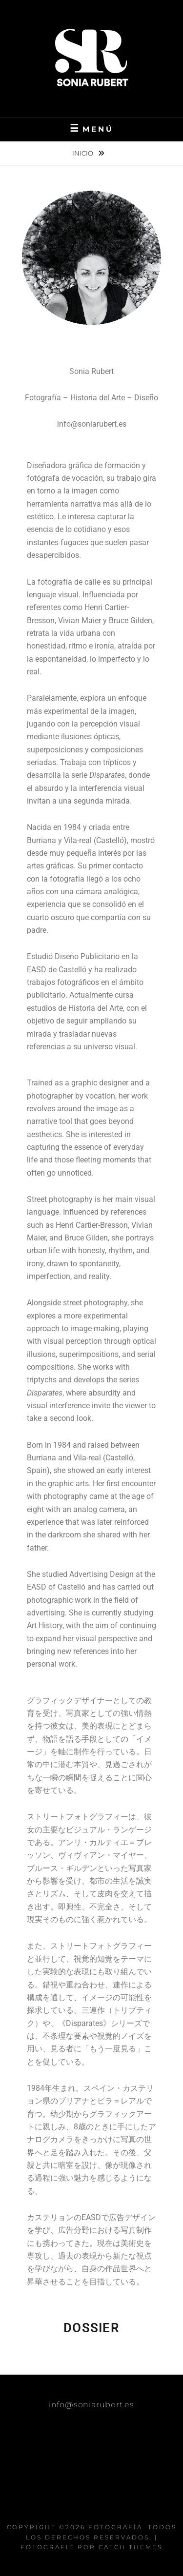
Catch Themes (131, 2547)
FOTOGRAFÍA (115, 2527)
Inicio (83, 153)
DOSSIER (91, 2327)
